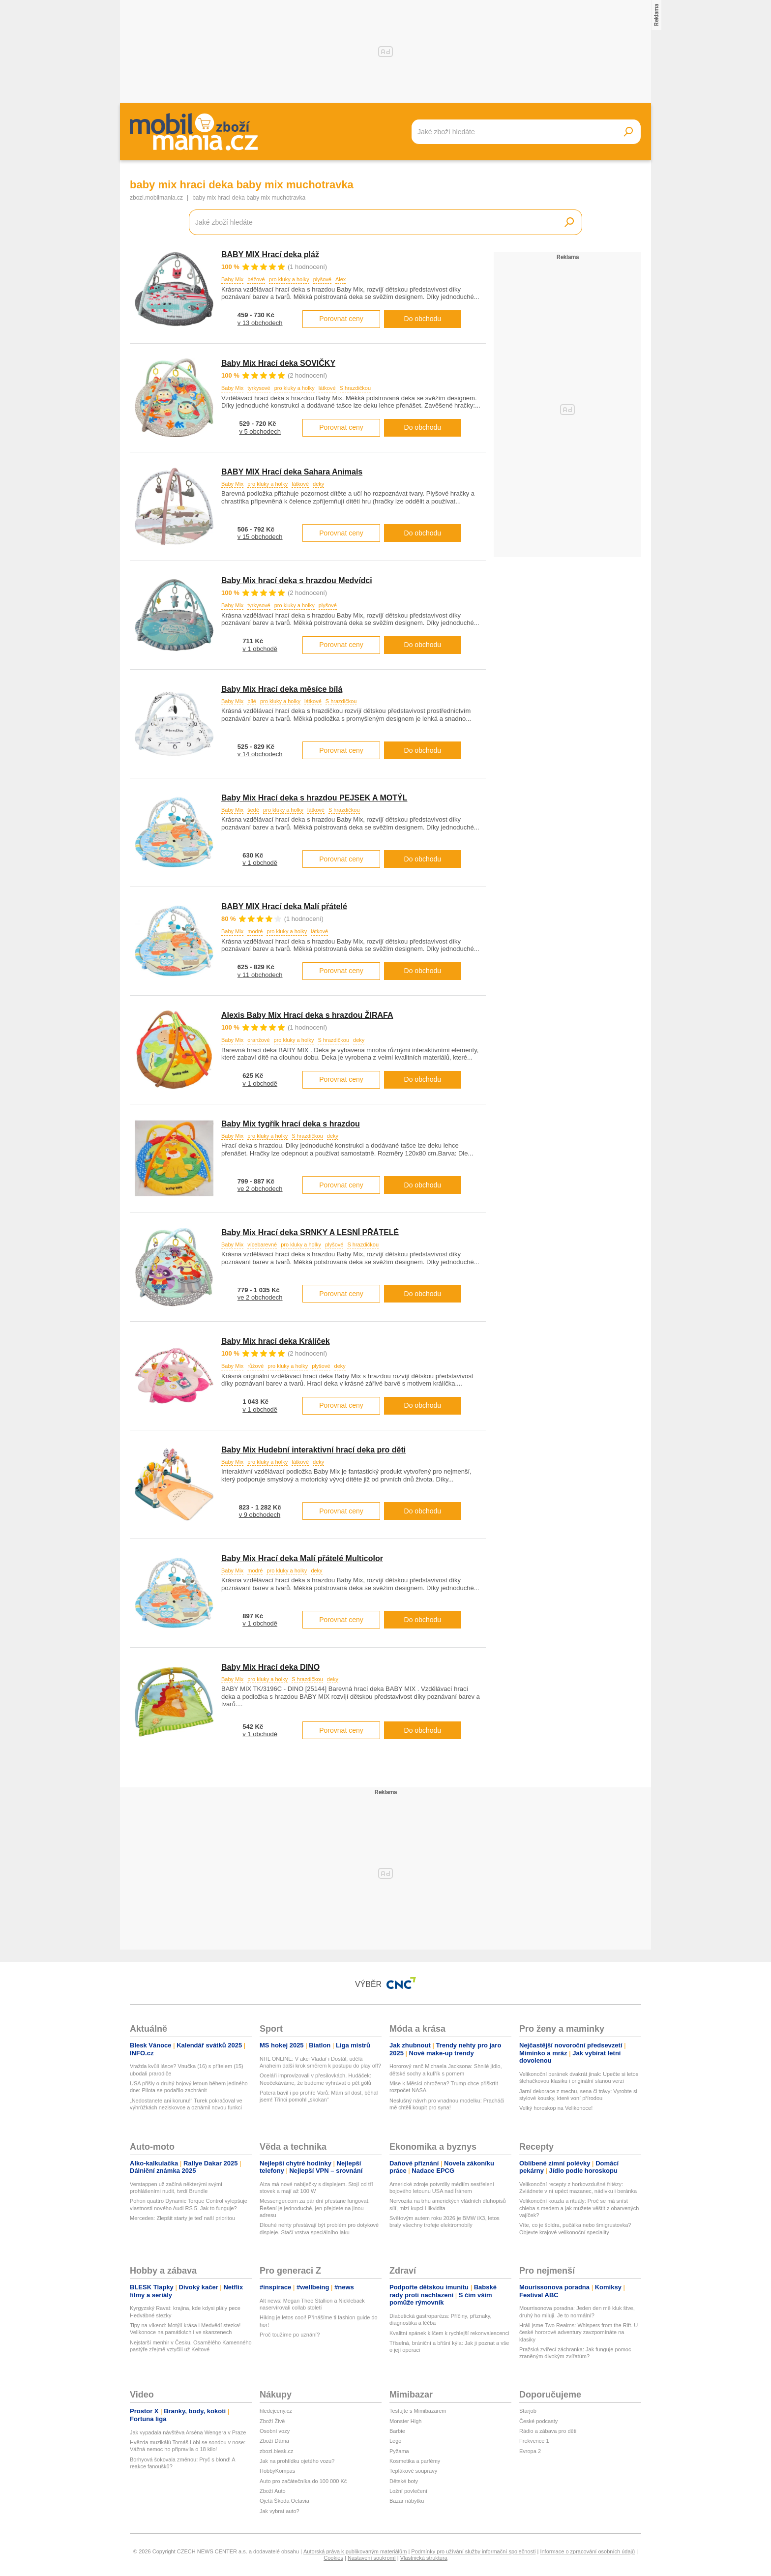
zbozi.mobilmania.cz (156, 197)
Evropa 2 (530, 2451)
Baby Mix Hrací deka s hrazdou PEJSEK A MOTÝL (314, 798)
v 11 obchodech (260, 974)
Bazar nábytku (406, 2501)
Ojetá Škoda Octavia (284, 2501)
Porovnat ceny (341, 319)
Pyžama (399, 2451)
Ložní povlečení (408, 2491)
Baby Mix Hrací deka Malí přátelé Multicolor (302, 1558)
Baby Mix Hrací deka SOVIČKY (278, 363)
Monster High (405, 2421)
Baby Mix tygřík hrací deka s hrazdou (290, 1124)
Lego (395, 2441)
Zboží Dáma (274, 2441)
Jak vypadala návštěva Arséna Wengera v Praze (188, 2432)
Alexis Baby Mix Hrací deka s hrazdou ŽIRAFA (307, 1015)
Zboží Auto (273, 2491)
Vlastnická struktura (423, 2558)
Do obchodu (423, 319)
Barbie (397, 2431)
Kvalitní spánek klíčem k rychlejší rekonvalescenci (449, 2333)
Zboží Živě (272, 2421)
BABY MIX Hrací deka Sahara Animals (291, 472)
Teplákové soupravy (413, 2471)
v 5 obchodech (260, 431)
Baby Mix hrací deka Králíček (275, 1341)
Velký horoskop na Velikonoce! (556, 2108)
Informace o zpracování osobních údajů (587, 2551)
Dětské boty (403, 2481)
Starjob (527, 2411)
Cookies (333, 2558)
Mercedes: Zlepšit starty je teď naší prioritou (182, 2218)
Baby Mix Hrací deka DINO (270, 1667)
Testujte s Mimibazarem (417, 2411)
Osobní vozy (275, 2431)
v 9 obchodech (260, 1514)
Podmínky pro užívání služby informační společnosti (473, 2551)
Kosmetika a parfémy (414, 2461)
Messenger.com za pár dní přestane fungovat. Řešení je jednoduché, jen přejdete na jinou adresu (315, 2208)
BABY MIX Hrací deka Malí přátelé (284, 906)
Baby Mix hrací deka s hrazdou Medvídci (296, 580)
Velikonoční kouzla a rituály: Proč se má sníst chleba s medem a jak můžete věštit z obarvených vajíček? (579, 2208)
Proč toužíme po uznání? (290, 2335)
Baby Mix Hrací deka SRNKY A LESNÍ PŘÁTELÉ (310, 1232)
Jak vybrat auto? (279, 2511)
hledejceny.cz (276, 2411)
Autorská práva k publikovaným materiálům (355, 2551)
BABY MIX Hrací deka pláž (270, 254)
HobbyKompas (277, 2471)
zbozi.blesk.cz (276, 2451)
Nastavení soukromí (372, 2558)
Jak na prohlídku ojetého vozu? (297, 2461)
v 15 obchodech (260, 536)
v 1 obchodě (259, 648)
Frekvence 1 (534, 2441)
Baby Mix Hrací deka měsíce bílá (281, 689)
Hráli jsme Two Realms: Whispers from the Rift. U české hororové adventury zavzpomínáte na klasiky (578, 2332)
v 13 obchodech (260, 322)
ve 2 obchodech (260, 1188)
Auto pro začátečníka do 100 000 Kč (303, 2481)
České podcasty (538, 2421)
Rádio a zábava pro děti (547, 2431)
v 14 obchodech (260, 754)
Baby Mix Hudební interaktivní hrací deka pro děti (313, 1450)
